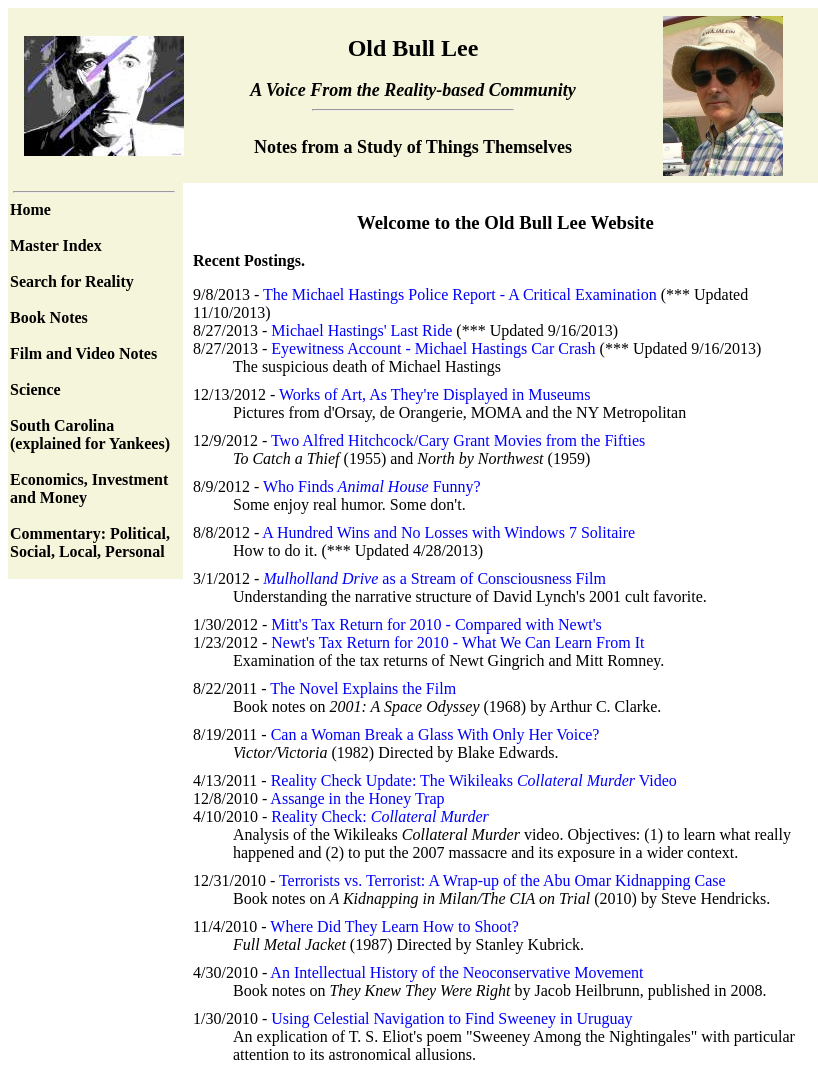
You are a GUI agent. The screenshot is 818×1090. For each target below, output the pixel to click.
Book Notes (49, 317)
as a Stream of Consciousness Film (434, 578)
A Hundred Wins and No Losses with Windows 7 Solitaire (448, 532)
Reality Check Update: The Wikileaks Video (474, 780)
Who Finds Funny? (372, 486)
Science (35, 389)
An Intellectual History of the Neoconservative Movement (456, 972)
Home (30, 209)
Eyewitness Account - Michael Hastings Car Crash (435, 348)
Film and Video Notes (83, 353)
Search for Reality (72, 281)
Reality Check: (380, 816)
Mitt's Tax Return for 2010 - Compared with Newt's (436, 624)
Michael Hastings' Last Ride (363, 330)
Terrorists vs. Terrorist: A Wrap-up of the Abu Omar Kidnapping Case (502, 880)
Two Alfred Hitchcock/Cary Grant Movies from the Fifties (458, 440)
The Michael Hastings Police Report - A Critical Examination (462, 294)
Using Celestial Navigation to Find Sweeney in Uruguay (451, 1018)
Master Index (56, 245)
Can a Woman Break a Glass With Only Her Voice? (435, 734)
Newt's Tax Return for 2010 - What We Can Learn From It (457, 642)
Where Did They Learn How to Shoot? (394, 926)
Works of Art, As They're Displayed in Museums (435, 394)
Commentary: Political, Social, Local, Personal (90, 542)
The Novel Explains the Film (363, 688)
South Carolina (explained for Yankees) (90, 434)
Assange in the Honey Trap (357, 798)
